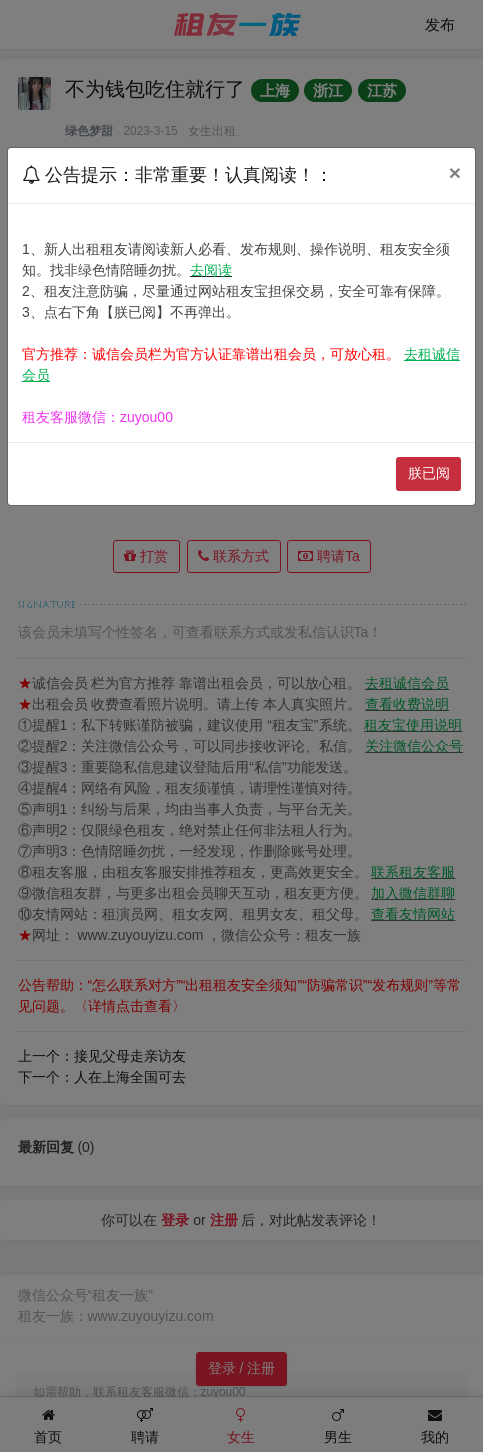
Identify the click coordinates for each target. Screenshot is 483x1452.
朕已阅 (429, 473)
